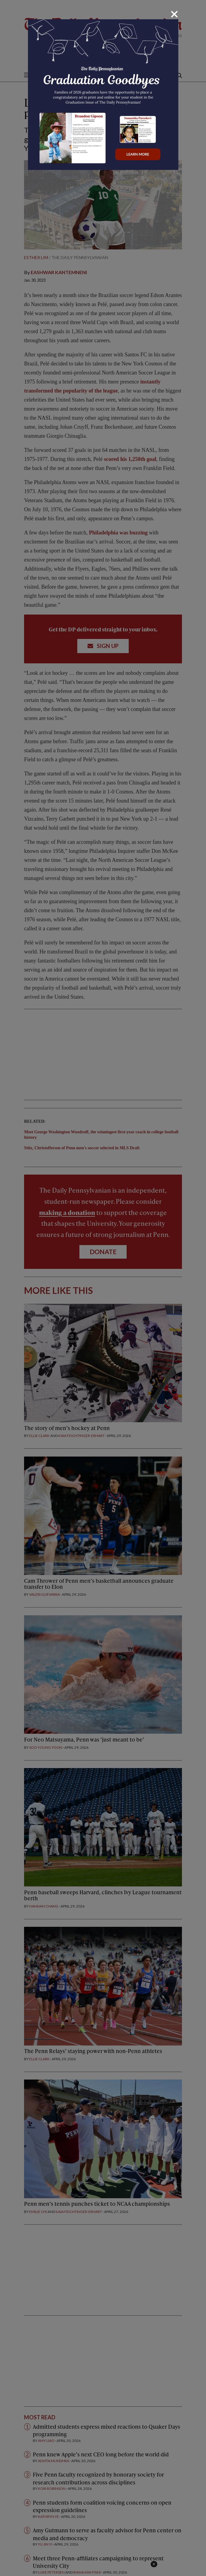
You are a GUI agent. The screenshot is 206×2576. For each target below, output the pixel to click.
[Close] (174, 14)
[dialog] (103, 1288)
